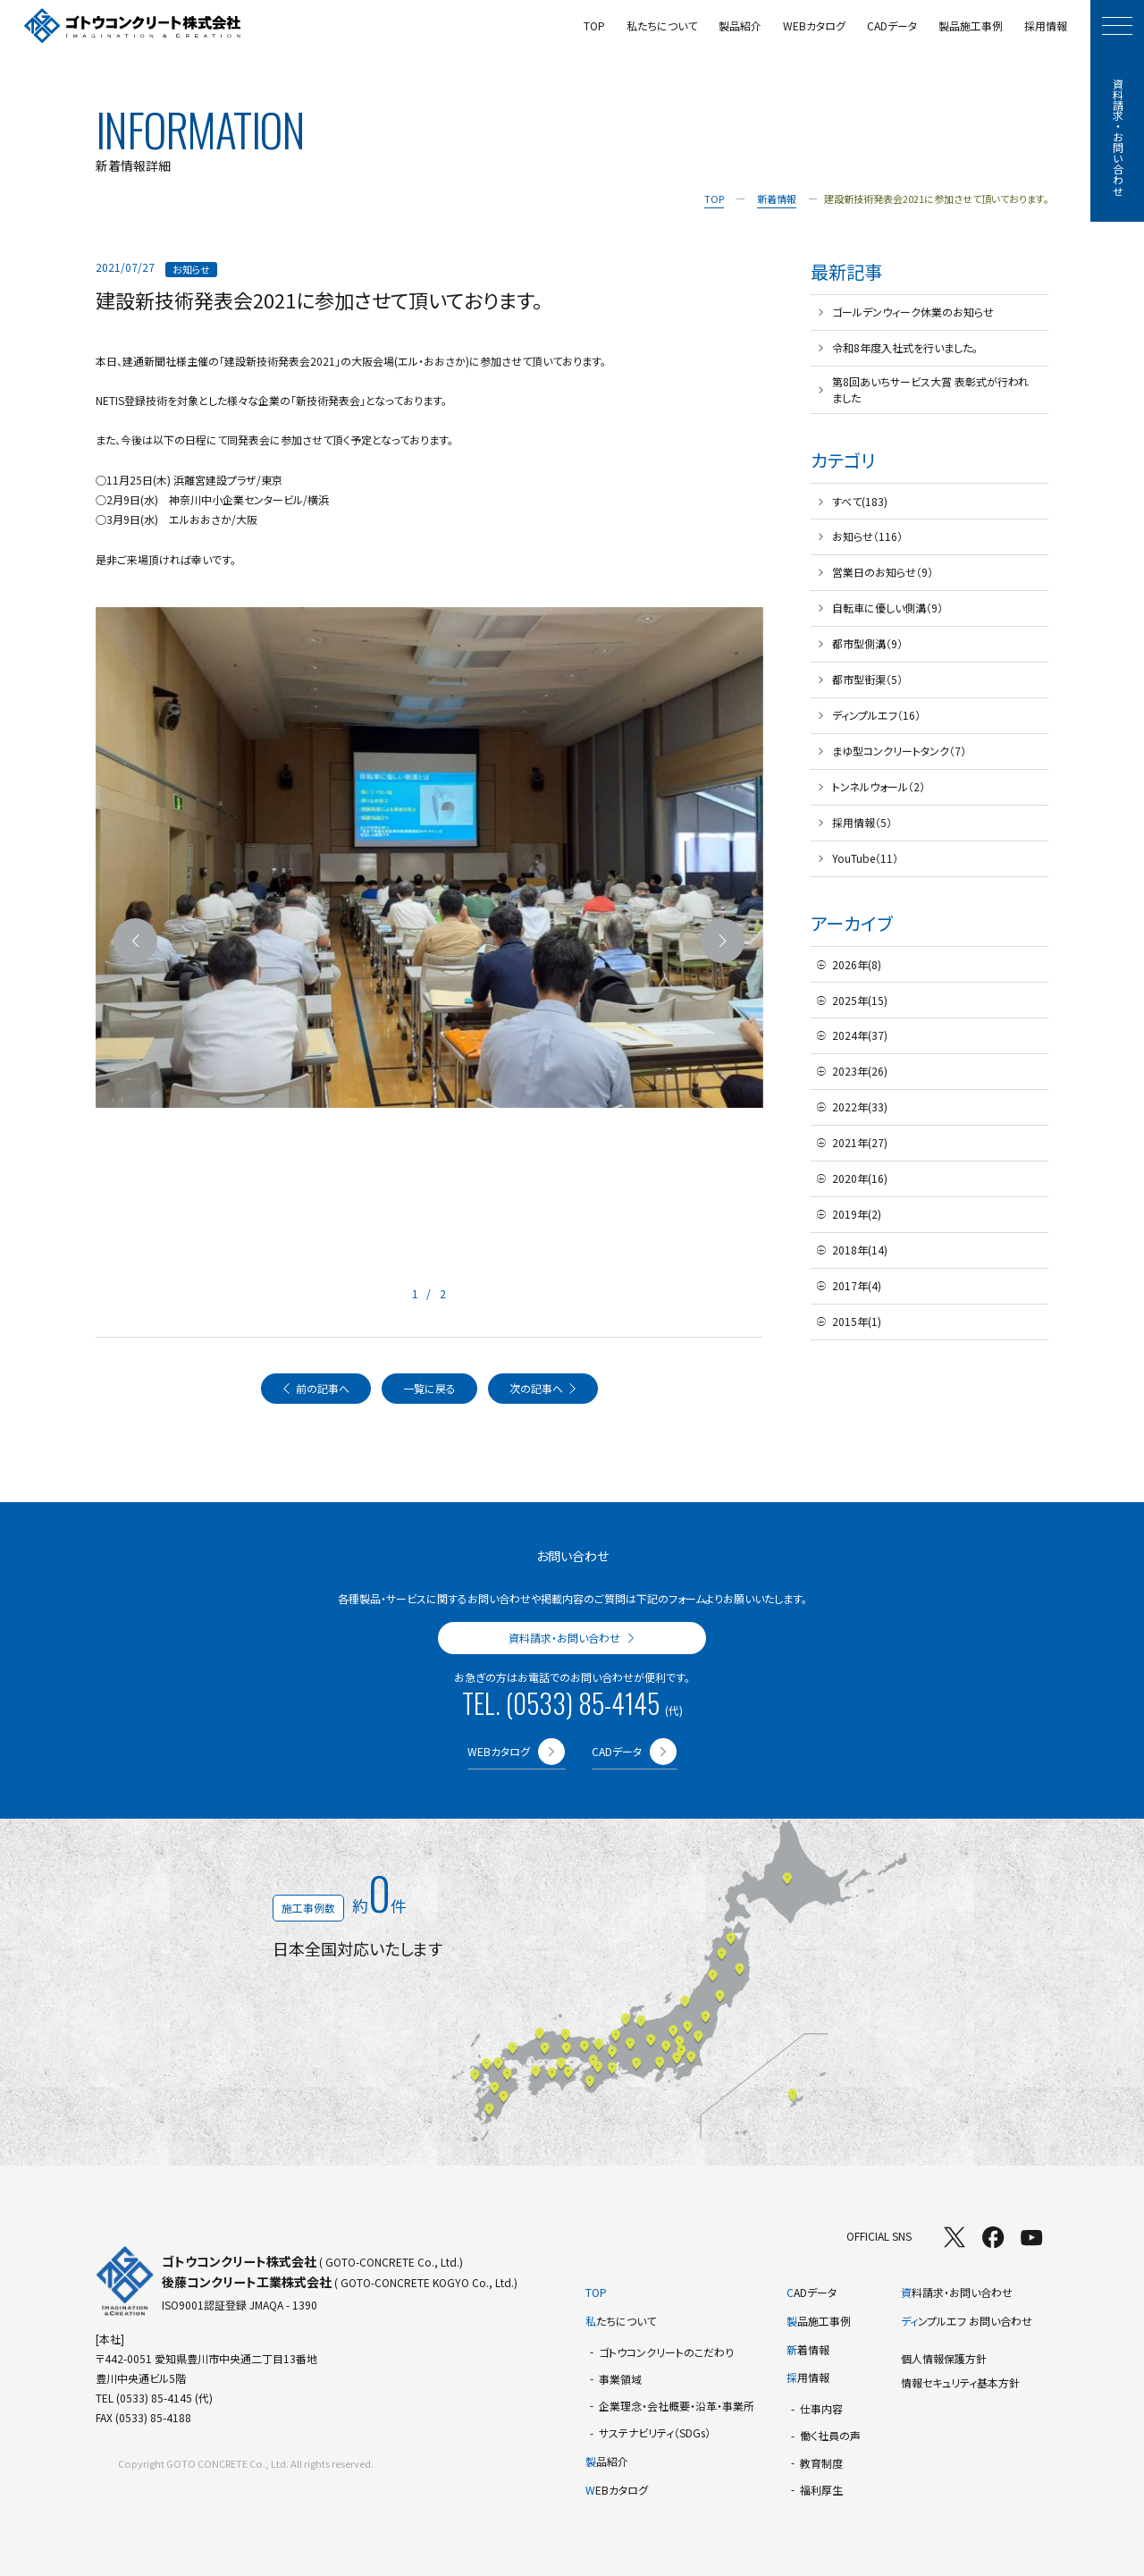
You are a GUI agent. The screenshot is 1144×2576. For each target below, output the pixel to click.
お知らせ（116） (867, 536)
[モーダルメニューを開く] (1117, 26)
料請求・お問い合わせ (957, 2292)
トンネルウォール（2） (878, 786)
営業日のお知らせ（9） (882, 571)
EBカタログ (616, 2489)
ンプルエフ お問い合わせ (966, 2320)
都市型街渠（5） (867, 679)
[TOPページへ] (132, 26)
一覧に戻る (429, 1388)
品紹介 (606, 2461)
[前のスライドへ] (136, 940)
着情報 (807, 2349)
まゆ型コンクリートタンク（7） (899, 750)
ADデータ (811, 2292)
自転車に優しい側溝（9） (887, 607)
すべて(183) (859, 501)
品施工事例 (818, 2320)
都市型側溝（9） (867, 643)
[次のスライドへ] (723, 940)
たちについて (620, 2320)
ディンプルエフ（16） (876, 714)
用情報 (807, 2377)
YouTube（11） (865, 858)
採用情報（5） (862, 822)
